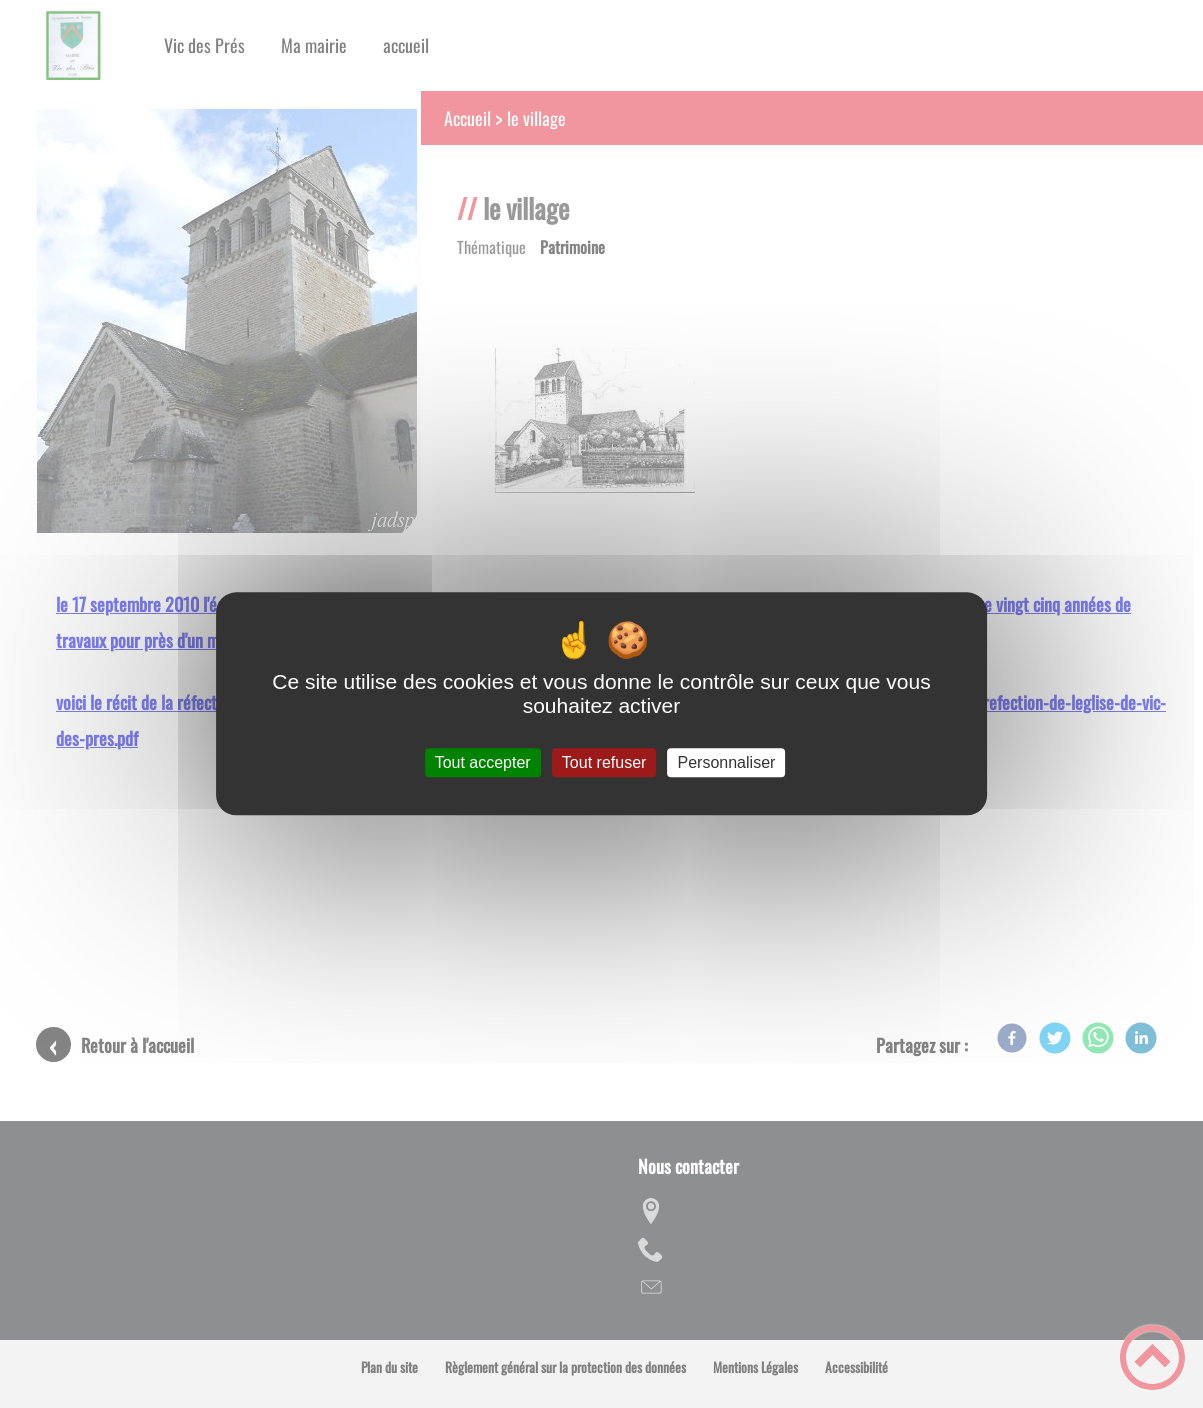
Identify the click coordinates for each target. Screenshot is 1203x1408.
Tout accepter (483, 762)
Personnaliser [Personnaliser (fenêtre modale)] (727, 762)
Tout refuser (604, 762)
